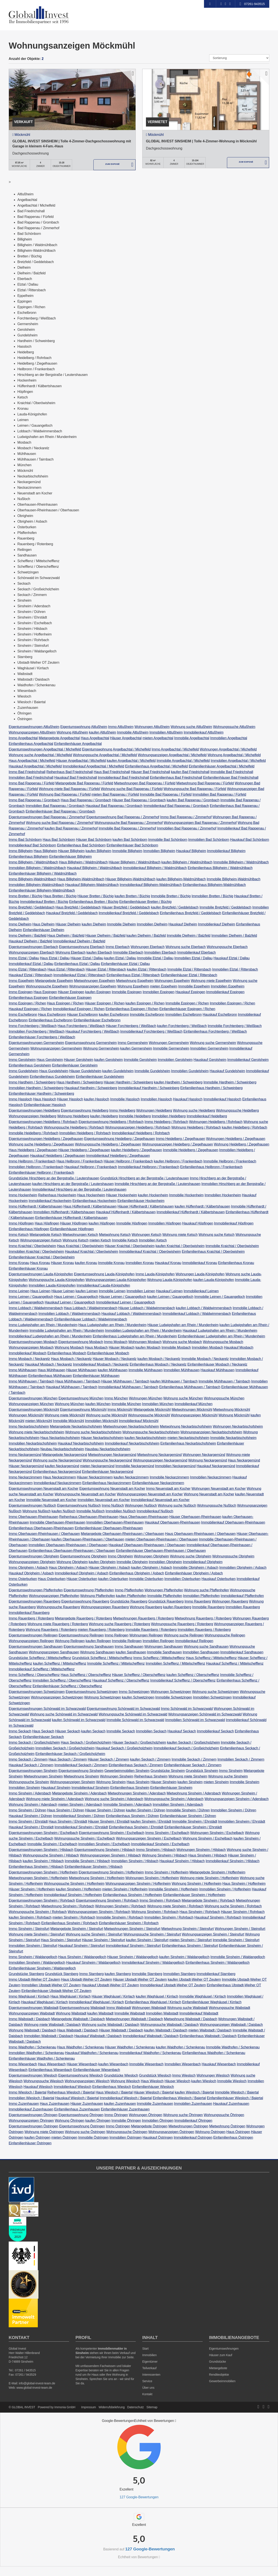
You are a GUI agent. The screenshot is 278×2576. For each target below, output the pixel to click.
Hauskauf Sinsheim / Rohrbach (218, 1917)
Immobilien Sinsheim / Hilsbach (135, 1861)
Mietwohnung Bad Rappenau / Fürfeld (205, 783)
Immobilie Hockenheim (186, 1195)
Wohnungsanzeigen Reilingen (31, 1641)
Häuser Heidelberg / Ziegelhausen (84, 1150)
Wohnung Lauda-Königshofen (169, 1280)
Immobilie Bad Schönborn (167, 839)
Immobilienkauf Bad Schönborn (32, 845)
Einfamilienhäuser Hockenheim (140, 1201)
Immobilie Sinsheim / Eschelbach (52, 1844)
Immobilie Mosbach (176, 1347)
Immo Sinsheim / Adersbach (30, 1793)
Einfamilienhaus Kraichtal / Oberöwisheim (213, 1251)
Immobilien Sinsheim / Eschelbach (104, 1844)
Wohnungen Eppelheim (172, 981)
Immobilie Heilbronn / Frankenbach (229, 1161)
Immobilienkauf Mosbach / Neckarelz (101, 1364)
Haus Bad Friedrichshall (112, 772)
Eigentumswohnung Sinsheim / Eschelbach (111, 1833)
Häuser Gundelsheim (85, 1071)
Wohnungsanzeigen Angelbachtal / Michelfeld (172, 755)
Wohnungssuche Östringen (126, 2132)
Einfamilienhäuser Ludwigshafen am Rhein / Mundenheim (221, 1336)
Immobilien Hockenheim (223, 1195)
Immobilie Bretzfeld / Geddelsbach (225, 907)
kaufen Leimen (87, 1291)
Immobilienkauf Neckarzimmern (57, 1483)
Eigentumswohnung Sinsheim (80, 1771)
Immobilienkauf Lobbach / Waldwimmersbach (196, 1313)
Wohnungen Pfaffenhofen (163, 1590)
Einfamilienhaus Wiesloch (111, 2087)
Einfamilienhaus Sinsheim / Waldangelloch (217, 1962)
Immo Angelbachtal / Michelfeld (175, 749)
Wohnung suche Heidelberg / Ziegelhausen (41, 1144)
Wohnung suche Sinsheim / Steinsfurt (94, 1934)
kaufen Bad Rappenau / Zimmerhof (71, 828)
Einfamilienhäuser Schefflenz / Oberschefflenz (67, 1686)
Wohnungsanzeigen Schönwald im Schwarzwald (205, 1714)
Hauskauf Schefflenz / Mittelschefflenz (234, 1663)
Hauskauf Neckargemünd (216, 1466)
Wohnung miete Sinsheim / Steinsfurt (37, 1934)
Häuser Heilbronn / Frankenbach (128, 1161)
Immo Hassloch (20, 1099)
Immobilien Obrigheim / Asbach (242, 1567)
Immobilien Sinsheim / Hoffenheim (225, 1889)
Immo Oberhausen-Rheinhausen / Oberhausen (44, 1534)
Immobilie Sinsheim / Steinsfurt (236, 1940)
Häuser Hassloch (70, 1099)
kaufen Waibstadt (100, 2013)
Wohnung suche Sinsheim (228, 1776)
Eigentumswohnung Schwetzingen (92, 1692)
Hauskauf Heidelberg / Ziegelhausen (57, 1155)
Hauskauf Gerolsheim (210, 1060)
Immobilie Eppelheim (194, 986)
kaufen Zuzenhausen (120, 2103)
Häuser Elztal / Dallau (87, 958)
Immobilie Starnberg (147, 1974)
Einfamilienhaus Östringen (233, 2137)
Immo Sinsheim (231, 1771)
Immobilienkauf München (193, 1404)
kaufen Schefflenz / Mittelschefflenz (59, 1663)
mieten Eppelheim (163, 986)
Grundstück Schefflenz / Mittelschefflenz (102, 1658)
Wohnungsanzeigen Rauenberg (105, 1607)
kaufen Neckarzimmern (131, 1477)
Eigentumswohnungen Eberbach (33, 947)
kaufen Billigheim (98, 851)
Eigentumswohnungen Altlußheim (34, 727)
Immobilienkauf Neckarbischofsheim (132, 1443)
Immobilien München (158, 1404)
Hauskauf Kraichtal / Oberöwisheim (91, 1251)
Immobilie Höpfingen (131, 1223)
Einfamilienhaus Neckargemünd (57, 1471)
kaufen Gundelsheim (118, 1071)
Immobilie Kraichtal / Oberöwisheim (232, 1246)
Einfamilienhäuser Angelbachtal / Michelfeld (221, 766)
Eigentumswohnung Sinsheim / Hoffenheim (111, 1872)
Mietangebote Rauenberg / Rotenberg (83, 1618)
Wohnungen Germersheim (169, 1043)
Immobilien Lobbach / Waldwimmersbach (69, 1313)
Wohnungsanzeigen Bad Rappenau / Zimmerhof (200, 823)
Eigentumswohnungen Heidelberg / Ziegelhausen (46, 1139)
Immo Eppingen (21, 992)
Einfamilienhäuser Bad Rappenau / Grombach (60, 811)
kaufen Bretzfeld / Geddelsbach (175, 907)
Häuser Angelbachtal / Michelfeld (81, 760)
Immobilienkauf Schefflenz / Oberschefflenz (183, 1680)
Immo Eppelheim (21, 981)
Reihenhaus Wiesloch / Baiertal (71, 2092)
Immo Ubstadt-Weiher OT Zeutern (34, 1979)
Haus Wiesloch (152, 2081)
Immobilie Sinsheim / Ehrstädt (194, 1821)
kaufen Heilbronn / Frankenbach (178, 1161)
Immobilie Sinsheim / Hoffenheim (173, 1889)
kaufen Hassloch (96, 1099)
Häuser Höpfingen (74, 1223)
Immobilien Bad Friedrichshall (31, 777)
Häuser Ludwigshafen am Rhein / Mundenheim (183, 1325)
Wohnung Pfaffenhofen (97, 1596)
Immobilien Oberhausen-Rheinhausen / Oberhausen (68, 1545)
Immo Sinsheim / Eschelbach (167, 1833)
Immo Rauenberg (197, 1601)
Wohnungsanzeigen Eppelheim (92, 986)
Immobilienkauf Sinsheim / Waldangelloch (153, 1962)
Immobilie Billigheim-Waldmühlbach (233, 879)
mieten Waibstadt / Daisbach (210, 2030)
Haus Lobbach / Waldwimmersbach (90, 1308)
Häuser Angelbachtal (126, 738)
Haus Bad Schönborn (59, 839)
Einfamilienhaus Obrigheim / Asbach (136, 1573)
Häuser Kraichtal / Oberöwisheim (129, 1246)
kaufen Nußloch (63, 1511)
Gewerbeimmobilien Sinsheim (127, 1771)
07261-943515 (254, 4)
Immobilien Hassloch (156, 1099)
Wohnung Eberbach (70, 952)
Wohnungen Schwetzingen (171, 1692)
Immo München (116, 1398)
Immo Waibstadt (118, 2008)
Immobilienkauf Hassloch (223, 1099)
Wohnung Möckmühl (234, 1415)
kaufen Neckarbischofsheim (145, 1438)
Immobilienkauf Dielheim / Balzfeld (79, 941)
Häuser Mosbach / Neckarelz (115, 1359)
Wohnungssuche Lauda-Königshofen (57, 1280)
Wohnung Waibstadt (71, 2013)
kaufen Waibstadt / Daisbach (165, 2030)
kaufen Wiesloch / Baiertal (194, 2092)
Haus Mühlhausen (51, 1370)
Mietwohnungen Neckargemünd (112, 1455)
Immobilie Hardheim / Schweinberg (230, 1082)
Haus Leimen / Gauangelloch (76, 1297)
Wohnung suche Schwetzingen (215, 1692)
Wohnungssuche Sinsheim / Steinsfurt (152, 1934)
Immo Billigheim (21, 851)
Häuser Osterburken (81, 1579)
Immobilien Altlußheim (166, 732)
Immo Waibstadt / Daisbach (29, 2019)
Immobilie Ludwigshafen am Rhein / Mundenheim (66, 1330)
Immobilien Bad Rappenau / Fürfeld (219, 794)
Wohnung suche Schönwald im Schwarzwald (64, 1714)
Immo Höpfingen (21, 1223)
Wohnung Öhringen (69, 2120)
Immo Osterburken (23, 1579)
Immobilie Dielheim (121, 924)
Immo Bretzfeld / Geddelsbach (32, 907)
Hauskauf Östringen (158, 2137)
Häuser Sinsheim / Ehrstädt (108, 1821)
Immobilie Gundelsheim (152, 1071)
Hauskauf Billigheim (191, 851)
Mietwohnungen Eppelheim (94, 981)
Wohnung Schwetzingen (102, 1697)
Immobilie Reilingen (127, 1641)
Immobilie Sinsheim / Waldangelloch (237, 1957)
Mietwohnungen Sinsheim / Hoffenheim (38, 1878)
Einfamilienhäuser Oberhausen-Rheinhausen (109, 1528)
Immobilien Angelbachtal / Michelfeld (238, 760)
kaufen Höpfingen (102, 1223)
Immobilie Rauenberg (208, 1607)
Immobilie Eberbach (128, 952)
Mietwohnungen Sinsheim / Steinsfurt (132, 1929)
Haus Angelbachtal (95, 738)
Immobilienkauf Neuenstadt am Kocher (160, 1500)
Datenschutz (135, 2407)
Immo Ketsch (19, 1234)
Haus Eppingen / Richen (65, 1003)
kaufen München (98, 1404)
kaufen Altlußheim (102, 732)
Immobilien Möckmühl (101, 1421)
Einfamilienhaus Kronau (236, 1263)
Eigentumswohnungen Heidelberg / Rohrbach (43, 1122)
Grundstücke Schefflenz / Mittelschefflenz (40, 1658)
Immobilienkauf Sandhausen (241, 1652)
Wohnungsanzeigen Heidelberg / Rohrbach (137, 1127)
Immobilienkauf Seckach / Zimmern (81, 1765)
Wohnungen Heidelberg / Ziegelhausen (235, 1139)
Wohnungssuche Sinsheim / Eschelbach (84, 1838)
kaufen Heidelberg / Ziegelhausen (136, 1150)
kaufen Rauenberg (177, 1607)
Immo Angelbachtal (23, 738)
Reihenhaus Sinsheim (150, 1776)
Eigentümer (149, 2361)
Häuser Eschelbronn (82, 1014)
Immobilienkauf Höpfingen (234, 1223)
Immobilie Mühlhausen (146, 1370)
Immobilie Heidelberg (135, 1116)
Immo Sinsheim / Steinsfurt (29, 1929)
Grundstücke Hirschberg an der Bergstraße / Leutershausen (54, 1178)
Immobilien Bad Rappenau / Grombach (55, 806)
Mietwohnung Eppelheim (135, 981)
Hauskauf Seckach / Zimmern (31, 1765)
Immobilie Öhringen (126, 2120)
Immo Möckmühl (120, 1409)
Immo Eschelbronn (23, 1014)
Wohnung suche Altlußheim (191, 727)
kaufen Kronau (86, 1263)
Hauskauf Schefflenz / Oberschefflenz (120, 1680)
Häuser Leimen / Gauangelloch (122, 1297)
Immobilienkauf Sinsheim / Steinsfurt (133, 1945)
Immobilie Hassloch (125, 1099)
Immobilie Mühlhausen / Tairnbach (224, 1381)
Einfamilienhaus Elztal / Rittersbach (133, 975)
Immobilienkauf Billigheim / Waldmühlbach (155, 868)
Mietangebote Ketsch (46, 1234)
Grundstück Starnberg (61, 1974)
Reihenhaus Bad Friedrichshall (69, 772)
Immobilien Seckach (151, 1731)
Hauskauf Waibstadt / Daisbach (98, 2036)
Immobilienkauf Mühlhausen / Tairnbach (128, 1387)
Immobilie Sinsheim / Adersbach (127, 1804)
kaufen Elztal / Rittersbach (146, 969)
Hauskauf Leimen (169, 1291)
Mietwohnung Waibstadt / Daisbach (190, 2019)
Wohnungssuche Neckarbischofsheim (151, 1432)
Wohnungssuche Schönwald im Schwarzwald (133, 1714)
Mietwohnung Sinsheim (81, 1776)
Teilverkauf (149, 2368)
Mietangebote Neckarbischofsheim (76, 1426)
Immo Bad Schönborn (25, 839)
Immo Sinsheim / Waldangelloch (33, 1957)
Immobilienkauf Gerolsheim (248, 1060)
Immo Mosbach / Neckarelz (29, 1359)
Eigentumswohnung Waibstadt (83, 2008)
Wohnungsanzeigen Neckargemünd (160, 1460)
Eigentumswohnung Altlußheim (83, 727)
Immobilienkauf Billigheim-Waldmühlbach (151, 885)
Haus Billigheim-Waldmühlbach (80, 879)
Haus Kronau (40, 1263)
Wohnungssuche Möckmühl (149, 1415)
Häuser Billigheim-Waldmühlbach (130, 879)
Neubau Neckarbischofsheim (62, 1449)
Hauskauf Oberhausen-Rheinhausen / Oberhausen (147, 1545)
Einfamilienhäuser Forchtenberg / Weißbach (42, 1037)
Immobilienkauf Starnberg (216, 1974)
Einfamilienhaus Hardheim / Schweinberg (211, 1088)
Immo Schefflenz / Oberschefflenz (34, 1675)
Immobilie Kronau (111, 1263)
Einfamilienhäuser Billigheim (70, 856)
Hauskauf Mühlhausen (217, 1370)
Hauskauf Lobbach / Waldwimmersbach (131, 1313)
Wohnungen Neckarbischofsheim (238, 1426)
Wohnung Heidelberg (73, 1116)
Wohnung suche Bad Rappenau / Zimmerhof (59, 823)
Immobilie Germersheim (171, 1048)
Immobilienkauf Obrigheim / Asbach (81, 1573)
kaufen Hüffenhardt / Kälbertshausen (202, 1206)
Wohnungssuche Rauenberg (58, 1607)
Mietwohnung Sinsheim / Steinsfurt (187, 1929)
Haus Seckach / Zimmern (67, 1759)
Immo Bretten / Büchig (25, 896)
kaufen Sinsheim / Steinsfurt (147, 1940)
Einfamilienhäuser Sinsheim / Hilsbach (93, 1866)
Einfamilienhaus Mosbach (66, 1353)
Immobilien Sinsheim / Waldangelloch (37, 1962)
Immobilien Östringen (125, 2137)
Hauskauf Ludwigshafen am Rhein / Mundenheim (220, 1330)
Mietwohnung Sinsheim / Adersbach (194, 1793)
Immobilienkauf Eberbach (196, 952)
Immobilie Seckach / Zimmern (194, 1759)
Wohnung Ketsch (76, 1240)
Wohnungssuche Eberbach (227, 947)
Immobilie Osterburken (146, 1579)
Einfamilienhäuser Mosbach (108, 1353)
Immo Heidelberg (122, 1110)
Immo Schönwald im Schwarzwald (187, 1708)
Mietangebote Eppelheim (54, 981)
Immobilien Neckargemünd (175, 1466)
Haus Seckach (43, 1731)
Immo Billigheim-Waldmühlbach (32, 879)
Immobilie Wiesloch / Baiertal (237, 2092)
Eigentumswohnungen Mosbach (33, 1342)
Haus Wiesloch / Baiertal (114, 2092)
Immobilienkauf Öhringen (193, 2120)
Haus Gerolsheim (49, 1060)
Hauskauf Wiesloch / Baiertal (77, 2098)
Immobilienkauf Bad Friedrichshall (123, 777)
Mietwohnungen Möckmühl (192, 1409)
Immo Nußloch (113, 1505)
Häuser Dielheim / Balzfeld (105, 935)
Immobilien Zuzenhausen (193, 2103)
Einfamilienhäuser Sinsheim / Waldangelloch (42, 1968)
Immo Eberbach (118, 947)
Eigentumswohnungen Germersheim (36, 1043)
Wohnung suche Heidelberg (194, 1110)
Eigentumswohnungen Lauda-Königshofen (41, 1274)
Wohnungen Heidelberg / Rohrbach (215, 1122)
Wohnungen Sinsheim (116, 1776)
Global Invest (17, 2348)
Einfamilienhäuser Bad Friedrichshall (230, 777)
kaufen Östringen (37, 2137)
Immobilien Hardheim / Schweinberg (36, 1088)
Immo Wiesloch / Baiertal (27, 2092)
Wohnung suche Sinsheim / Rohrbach (233, 1906)
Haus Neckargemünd (244, 1460)
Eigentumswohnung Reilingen (81, 1635)
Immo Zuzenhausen (24, 2103)
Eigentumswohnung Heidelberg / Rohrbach (111, 1122)
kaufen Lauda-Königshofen (213, 1280)
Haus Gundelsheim (53, 1071)
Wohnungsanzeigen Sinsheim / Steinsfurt (213, 1934)
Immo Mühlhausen (23, 1370)
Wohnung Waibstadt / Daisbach (32, 2030)
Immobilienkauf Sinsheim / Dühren (79, 1816)
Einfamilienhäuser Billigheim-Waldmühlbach (42, 890)
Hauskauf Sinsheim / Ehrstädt (31, 1827)
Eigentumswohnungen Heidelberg (34, 1110)
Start (145, 2348)
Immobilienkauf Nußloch (155, 1511)
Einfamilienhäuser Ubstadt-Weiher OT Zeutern (56, 1991)
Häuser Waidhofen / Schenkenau (130, 2047)
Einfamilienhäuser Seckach (43, 1737)
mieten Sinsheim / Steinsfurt (190, 1940)
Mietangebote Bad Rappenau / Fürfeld (84, 783)
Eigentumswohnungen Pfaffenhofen (36, 1590)
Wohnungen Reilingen (146, 1635)
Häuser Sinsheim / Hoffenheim (32, 1889)
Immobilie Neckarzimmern (169, 1477)
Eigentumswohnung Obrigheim (83, 1556)
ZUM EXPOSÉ (112, 165)
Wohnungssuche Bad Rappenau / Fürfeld (195, 789)
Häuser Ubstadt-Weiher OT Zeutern (140, 1979)
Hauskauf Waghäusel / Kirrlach (44, 2002)
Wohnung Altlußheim (72, 732)
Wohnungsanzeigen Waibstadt (32, 2013)
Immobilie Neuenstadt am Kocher (51, 1500)
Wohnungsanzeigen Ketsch (40, 1240)
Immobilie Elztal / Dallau (155, 958)
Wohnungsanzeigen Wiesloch (87, 2081)
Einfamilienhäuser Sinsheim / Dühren (188, 1816)
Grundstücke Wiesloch (121, 2075)
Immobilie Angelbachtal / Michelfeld (183, 760)
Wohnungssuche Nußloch (216, 1505)
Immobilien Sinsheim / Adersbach (178, 1804)
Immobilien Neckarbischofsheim (33, 1443)
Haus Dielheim (43, 924)
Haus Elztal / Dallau (55, 958)
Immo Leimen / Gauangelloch (31, 1297)
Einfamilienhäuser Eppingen (70, 997)
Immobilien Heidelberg (169, 1116)
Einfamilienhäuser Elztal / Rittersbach (189, 975)
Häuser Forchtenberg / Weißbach (131, 1026)
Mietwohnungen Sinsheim (43, 1776)
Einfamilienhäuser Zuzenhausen (125, 2109)
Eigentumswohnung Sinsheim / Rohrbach (107, 1900)
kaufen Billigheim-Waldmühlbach (181, 879)
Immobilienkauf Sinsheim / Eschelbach (160, 1844)
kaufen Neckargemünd (62, 1466)
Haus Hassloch (44, 1099)
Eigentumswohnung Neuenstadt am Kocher (112, 1488)
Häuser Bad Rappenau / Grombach (139, 800)
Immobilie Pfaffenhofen (164, 1596)
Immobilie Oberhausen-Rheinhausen (57, 1522)
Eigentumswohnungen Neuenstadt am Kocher (43, 1488)
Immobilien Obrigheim (165, 1562)
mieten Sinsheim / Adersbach (80, 1804)
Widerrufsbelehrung (112, 2407)
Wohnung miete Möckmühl (65, 1415)
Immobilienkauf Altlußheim (203, 732)
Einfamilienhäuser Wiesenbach (96, 2070)
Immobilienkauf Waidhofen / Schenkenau (150, 2053)
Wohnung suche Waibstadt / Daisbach (110, 2024)
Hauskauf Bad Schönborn (249, 839)
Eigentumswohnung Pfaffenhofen (89, 1590)
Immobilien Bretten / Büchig (212, 896)
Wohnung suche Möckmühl (106, 1415)
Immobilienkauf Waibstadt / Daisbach (151, 2036)
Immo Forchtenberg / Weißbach (33, 1026)
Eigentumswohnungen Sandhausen (36, 1646)
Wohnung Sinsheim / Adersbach (33, 1804)
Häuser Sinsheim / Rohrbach (243, 1912)
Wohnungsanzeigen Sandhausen (54, 1652)
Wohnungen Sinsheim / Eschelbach (217, 1833)
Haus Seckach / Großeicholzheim (86, 1742)
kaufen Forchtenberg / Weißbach (182, 1026)
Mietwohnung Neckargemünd (159, 1455)
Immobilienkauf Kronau (199, 1263)
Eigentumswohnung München (80, 1398)
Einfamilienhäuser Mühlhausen (96, 1376)
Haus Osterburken (52, 1579)
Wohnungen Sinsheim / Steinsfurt (240, 1929)
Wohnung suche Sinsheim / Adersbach (114, 1799)
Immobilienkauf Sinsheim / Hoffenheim (73, 1895)
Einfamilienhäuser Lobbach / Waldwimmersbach (90, 1319)
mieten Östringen (64, 2137)
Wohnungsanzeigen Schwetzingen (57, 1697)
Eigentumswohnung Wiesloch (80, 2075)
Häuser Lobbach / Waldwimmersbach (146, 1308)
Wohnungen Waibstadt (149, 2008)
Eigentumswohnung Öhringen (80, 2115)
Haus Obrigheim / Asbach (68, 1567)
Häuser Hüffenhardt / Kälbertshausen (145, 1206)
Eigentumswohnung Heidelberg (84, 1110)
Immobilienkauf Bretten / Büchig (44, 902)
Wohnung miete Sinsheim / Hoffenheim (209, 1878)
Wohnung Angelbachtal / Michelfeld (234, 755)
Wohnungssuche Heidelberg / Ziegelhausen (108, 1144)
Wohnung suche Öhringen (183, 2115)
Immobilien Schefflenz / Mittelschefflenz (175, 1663)
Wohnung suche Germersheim (213, 1043)
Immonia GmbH (64, 2407)
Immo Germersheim (133, 1043)
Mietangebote (218, 2368)
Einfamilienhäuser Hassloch (45, 1105)
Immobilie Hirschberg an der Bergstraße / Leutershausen (157, 1184)
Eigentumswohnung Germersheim (91, 1043)
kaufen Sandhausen (131, 1652)
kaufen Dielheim (94, 924)
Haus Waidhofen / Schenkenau (80, 2047)
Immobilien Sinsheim (24, 1787)
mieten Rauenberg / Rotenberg (101, 1629)
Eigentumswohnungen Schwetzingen (37, 1692)
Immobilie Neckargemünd (134, 1466)
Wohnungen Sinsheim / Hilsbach (201, 1850)
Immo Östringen (118, 2126)
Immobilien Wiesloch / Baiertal (31, 2098)
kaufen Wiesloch (203, 2081)
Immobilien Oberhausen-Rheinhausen (115, 1522)
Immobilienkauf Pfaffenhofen (242, 1596)
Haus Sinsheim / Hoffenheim (244, 1883)
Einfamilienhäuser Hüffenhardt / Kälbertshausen (71, 1218)
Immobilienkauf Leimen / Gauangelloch (125, 1302)
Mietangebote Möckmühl (152, 1409)
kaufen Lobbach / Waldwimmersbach (204, 1308)
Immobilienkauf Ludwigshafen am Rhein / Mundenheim (50, 1336)
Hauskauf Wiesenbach (219, 2064)
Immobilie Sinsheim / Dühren (188, 1810)
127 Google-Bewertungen (138, 2497)
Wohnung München (69, 1404)
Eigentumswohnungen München (33, 1398)
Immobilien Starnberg (179, 1974)
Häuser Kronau (62, 1263)
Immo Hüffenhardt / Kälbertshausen (36, 1206)
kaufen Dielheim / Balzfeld (146, 935)
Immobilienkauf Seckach (215, 1731)
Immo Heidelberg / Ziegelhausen (180, 1139)
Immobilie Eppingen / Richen (187, 1003)
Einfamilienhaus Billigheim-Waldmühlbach (214, 885)
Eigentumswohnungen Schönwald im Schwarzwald (47, 1708)
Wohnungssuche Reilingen (225, 1635)
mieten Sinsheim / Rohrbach (74, 1917)
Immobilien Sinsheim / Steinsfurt (33, 1945)
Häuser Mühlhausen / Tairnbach (125, 1381)
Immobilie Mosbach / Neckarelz (205, 1359)
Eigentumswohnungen (224, 2348)
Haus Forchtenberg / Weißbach (81, 1026)
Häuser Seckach (67, 1731)
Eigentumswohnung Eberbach (82, 947)
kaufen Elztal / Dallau (120, 958)
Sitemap (151, 2407)
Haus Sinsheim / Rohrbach (199, 1912)
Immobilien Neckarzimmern (210, 1477)
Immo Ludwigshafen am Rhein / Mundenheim (43, 1325)
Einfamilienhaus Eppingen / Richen (132, 1009)
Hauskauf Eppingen (190, 992)
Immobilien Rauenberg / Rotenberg (204, 1629)
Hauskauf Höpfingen (197, 1223)
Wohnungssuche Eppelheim (47, 986)
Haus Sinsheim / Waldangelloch (82, 1957)
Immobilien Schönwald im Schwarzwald (195, 1720)
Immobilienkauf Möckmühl (138, 1421)
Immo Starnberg (91, 1974)
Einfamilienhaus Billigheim (28, 856)
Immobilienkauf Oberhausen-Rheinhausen (233, 1522)
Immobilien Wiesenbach (182, 2064)
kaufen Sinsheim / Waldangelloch (184, 1957)
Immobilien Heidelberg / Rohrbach (85, 1133)
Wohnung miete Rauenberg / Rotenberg (57, 1624)
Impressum (88, 2407)
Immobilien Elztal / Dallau (193, 958)
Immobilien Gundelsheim (190, 1071)
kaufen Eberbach (99, 952)
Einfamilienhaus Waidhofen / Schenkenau (213, 2053)
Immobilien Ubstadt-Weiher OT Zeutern (51, 1985)
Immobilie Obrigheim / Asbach (195, 1567)
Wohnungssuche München (224, 1398)
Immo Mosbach (115, 1342)
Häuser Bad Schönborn (93, 839)
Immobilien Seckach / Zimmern (240, 1759)
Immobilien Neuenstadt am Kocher (104, 1500)
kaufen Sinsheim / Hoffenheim (78, 1889)
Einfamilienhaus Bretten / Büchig (93, 902)
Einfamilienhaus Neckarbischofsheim (188, 1443)
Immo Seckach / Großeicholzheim (34, 1742)
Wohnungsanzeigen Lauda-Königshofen (116, 1280)
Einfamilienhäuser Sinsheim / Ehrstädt (193, 1827)
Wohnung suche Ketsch (217, 1234)
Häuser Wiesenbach (82, 2064)
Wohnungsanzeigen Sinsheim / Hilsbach (110, 1855)
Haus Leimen (40, 1291)
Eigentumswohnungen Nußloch (32, 1505)
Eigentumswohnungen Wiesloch (33, 2075)
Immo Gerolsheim (22, 1060)
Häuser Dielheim (68, 924)
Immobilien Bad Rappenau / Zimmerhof (186, 828)
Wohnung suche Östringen (85, 2132)
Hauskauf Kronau (168, 1263)
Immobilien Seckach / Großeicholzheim (64, 1748)
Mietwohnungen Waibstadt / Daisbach (134, 2019)
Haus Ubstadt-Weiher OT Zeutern (86, 1979)
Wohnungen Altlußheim (152, 727)
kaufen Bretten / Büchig (132, 896)
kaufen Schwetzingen (138, 1697)
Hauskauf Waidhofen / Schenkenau (92, 2053)
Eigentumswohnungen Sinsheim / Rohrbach (42, 1900)
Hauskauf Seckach (181, 1731)
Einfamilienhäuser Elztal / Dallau (125, 964)
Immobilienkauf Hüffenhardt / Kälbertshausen (191, 1212)
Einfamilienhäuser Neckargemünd (107, 1471)
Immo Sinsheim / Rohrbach (160, 1900)
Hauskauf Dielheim (182, 924)
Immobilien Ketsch (153, 1240)
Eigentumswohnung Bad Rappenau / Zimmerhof (122, 817)
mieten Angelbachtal (157, 738)
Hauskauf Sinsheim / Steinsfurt (81, 1945)
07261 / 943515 (25, 2370)
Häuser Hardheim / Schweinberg (128, 1082)
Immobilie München (126, 1404)
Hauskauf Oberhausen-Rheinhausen (172, 1522)
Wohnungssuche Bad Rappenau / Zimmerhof (128, 823)
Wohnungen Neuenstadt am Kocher (219, 1488)
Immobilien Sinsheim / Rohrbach (169, 1917)
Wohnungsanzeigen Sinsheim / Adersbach (236, 1799)
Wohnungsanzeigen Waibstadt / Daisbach (231, 2024)
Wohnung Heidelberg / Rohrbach (196, 1127)
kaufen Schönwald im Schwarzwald (78, 1720)
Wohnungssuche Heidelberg (237, 1110)
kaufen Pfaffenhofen (131, 1596)
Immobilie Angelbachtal (191, 738)
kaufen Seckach (93, 1731)
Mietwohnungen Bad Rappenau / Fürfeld (144, 783)
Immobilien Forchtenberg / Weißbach (37, 1031)
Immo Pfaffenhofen (129, 1590)
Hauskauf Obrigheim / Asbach (31, 1573)
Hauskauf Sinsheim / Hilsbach (182, 1861)
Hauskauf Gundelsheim (227, 1071)
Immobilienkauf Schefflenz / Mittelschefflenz (41, 1669)
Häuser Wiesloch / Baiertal (154, 2092)
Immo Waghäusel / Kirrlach (29, 1996)
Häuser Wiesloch (177, 2081)
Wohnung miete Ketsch (179, 1234)
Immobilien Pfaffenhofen (201, 1596)
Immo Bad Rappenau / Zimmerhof (186, 817)
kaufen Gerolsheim (108, 1060)
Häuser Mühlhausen (81, 1370)
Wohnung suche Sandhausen (206, 1646)
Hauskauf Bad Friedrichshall (75, 777)
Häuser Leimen (63, 1291)
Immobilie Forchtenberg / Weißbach (234, 1026)
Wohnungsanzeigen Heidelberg (32, 1116)
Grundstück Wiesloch (155, 2075)
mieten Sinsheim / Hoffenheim (124, 1889)
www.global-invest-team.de (34, 2387)
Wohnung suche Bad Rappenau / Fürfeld (132, 789)
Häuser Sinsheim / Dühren (105, 1810)
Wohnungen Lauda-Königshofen (199, 1274)
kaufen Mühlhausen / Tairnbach (174, 1381)
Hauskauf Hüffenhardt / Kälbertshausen (126, 1212)
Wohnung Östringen (210, 2132)
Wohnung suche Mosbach (182, 1342)
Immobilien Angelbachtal (228, 738)
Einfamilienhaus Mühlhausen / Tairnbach (189, 1387)
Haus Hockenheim (91, 1195)
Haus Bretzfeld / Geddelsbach (78, 907)
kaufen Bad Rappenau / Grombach (193, 800)
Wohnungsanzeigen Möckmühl (194, 1415)
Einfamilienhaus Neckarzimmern (106, 1483)
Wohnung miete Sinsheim (187, 1776)
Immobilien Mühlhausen (182, 1370)
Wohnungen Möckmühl (26, 1415)
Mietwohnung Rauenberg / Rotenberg (203, 1618)
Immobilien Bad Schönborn (208, 839)
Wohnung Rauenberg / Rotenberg (51, 1629)
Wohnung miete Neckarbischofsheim (36, 1432)
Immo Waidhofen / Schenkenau (32, 2047)
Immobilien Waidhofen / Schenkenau (36, 2053)
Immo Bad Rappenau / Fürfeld (31, 783)
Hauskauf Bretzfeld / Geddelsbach (72, 913)
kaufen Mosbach (148, 1347)
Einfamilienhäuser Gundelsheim (100, 1076)
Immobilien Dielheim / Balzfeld (234, 935)
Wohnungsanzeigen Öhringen (31, 2120)
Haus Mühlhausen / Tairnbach (77, 1381)
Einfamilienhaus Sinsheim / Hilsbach (36, 1866)
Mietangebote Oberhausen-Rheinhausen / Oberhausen (122, 1534)
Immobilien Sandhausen (201, 1652)
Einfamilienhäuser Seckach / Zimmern (192, 1765)
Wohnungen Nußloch (141, 1505)
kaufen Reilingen (98, 1641)
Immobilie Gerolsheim (140, 1060)
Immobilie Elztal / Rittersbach (189, 969)
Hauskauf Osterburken (219, 1579)
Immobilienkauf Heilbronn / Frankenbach (148, 1167)
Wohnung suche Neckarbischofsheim (93, 1432)
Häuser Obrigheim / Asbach (109, 1567)
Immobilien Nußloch (121, 1511)
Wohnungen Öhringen (145, 2115)
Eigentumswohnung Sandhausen (89, 1646)
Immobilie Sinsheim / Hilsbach (87, 1861)
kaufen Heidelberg (104, 1116)
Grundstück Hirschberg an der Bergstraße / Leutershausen (144, 1178)
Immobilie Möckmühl (68, 1421)
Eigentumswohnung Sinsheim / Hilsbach (104, 1850)
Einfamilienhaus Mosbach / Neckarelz (158, 1364)
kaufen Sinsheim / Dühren (145, 1810)
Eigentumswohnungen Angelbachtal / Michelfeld (45, 749)
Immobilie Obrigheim (132, 1562)
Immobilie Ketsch (125, 1240)
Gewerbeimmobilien (222, 2381)
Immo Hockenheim (23, 1195)
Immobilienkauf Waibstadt (198, 2013)
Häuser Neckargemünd (26, 1466)
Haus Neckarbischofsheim (60, 1438)
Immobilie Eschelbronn (147, 1014)
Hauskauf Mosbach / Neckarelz (48, 1364)
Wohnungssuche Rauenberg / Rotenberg (182, 1624)
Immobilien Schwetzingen (212, 1697)
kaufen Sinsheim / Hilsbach (43, 1861)
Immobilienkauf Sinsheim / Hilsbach (233, 1861)
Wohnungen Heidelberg (154, 1110)
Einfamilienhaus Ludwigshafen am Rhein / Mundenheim (135, 1336)
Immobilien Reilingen (158, 1641)
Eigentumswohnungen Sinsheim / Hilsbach (41, 1850)
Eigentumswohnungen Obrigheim (34, 1556)
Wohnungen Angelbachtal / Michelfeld (228, 749)
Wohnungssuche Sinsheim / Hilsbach (51, 1855)
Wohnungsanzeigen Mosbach (31, 1347)
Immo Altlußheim (121, 727)
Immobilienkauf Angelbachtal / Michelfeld (93, 766)
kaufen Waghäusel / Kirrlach (157, 1996)
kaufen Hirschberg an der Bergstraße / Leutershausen (73, 1184)
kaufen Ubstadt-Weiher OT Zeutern (194, 1979)
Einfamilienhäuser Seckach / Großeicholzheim (70, 1754)
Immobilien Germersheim (209, 1048)
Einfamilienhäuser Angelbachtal (78, 744)
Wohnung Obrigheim (72, 1562)
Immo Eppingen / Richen (27, 1003)
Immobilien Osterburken (182, 1579)
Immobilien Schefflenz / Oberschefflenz (62, 1680)
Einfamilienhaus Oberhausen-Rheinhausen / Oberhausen (71, 1550)
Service (147, 2381)
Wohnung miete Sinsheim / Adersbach (55, 1799)
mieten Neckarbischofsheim (188, 1438)
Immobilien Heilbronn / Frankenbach (36, 1167)
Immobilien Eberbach (160, 952)
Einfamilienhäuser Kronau (28, 1268)
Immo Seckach (20, 1731)
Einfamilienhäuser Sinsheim (171, 1787)
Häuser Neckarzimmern (95, 1477)
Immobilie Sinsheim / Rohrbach (119, 1917)
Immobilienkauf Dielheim (216, 924)
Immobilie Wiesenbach (146, 2064)
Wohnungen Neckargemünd (204, 1455)
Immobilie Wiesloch (232, 2081)
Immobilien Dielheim (152, 924)
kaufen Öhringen (98, 2120)
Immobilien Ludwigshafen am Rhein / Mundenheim (143, 1330)
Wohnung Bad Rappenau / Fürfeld (65, 794)
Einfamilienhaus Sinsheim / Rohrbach (69, 1923)
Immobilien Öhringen (158, 2120)
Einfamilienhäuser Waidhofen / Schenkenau (42, 2058)
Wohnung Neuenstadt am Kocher (209, 1494)
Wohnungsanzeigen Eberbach (32, 952)
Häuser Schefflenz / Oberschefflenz (138, 1675)
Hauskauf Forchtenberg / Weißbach (92, 1031)
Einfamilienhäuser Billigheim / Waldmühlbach (42, 873)
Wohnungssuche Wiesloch (43, 2081)
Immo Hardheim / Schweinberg (32, 1082)
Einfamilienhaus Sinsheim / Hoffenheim (132, 1895)
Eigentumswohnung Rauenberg (85, 1601)
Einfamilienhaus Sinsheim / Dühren (132, 1816)
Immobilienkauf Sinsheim (90, 1787)
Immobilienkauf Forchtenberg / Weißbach (151, 1031)
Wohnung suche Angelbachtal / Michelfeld (40, 755)
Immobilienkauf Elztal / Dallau (31, 964)
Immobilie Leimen (112, 1291)
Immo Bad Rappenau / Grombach (34, 800)
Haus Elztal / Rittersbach (66, 969)
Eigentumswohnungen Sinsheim (33, 1771)
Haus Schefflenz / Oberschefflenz (86, 1675)
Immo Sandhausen (129, 1646)
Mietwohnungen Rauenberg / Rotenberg (143, 1618)
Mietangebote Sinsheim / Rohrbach (208, 1900)
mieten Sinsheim (216, 1782)
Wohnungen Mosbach (145, 1342)
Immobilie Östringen (93, 2137)
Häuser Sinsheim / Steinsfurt (103, 1940)
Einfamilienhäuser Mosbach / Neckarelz (217, 1364)
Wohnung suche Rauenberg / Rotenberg (119, 1624)
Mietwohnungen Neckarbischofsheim (131, 1426)
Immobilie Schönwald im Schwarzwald (135, 1720)
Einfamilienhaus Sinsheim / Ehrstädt (136, 1827)
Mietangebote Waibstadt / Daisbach (78, 2019)
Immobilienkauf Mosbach (27, 1353)
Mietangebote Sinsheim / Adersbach (79, 1793)
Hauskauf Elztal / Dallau (231, 958)
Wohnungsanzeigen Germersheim (56, 1048)
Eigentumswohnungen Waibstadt (33, 2008)
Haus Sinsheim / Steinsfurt (61, 1940)
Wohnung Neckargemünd (207, 1460)
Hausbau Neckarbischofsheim (107, 1449)
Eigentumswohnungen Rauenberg (34, 1601)
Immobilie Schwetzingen (173, 1697)
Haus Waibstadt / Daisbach (77, 2030)
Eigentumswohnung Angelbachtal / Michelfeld (116, 749)
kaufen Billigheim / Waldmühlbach (186, 862)
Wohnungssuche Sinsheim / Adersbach (174, 1799)
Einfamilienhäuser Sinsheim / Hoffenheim (194, 1895)
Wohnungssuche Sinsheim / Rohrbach (38, 1912)
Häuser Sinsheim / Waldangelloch (132, 1957)
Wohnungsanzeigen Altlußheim (32, 732)
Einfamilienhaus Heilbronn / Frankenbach (211, 1167)
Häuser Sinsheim (164, 1782)
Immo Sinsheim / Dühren (27, 1810)
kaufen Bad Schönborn (130, 839)
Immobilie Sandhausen (164, 1652)
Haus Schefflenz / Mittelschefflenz (211, 1658)
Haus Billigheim (45, 851)
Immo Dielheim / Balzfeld (27, 935)
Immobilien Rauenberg (242, 1607)
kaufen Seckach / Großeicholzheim (193, 1742)
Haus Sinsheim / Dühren (65, 1810)
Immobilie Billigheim (127, 851)
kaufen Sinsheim (190, 1782)
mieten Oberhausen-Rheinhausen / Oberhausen (161, 1539)
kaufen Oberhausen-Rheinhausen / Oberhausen (87, 1539)
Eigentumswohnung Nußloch (79, 1505)
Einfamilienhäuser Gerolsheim (75, 1065)
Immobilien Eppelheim (228, 986)
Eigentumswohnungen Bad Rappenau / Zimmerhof (47, 817)
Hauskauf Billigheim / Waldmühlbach (94, 868)
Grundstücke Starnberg (26, 1974)
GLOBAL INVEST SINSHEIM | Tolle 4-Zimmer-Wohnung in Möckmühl (201, 141)
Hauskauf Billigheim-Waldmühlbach (92, 885)
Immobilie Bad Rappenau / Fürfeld (166, 794)
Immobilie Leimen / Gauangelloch (219, 1297)
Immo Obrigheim (120, 1556)
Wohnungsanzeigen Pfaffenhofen (54, 1596)
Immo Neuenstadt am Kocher (168, 1488)
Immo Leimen (19, 1291)
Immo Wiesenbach (23, 2064)
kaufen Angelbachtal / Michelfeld (131, 760)
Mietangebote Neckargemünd (64, 1455)
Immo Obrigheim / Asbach (28, 1567)
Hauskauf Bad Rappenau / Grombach (114, 806)
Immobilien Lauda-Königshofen (52, 1285)
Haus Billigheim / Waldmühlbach (83, 862)
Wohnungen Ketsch (146, 1234)
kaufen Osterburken (113, 1579)
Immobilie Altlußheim (133, 732)
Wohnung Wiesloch (125, 2081)
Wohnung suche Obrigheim (190, 1556)
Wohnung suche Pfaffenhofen (206, 1590)
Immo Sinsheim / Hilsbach (156, 1850)
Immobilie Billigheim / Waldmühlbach (241, 862)
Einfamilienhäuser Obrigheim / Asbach (194, 1573)
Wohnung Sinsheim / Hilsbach (164, 1855)
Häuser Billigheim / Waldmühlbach (134, 862)
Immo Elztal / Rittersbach (27, 969)
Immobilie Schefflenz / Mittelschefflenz (116, 1663)
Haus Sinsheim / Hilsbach (207, 1855)
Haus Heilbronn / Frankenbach (79, 1161)
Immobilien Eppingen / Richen (232, 1003)
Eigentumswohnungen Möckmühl (34, 1409)
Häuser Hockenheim (121, 1195)
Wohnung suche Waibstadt (187, 2008)
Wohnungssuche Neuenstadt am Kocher (85, 1494)
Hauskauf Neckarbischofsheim (81, 1443)
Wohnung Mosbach (69, 1347)
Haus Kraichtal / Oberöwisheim (80, 1246)
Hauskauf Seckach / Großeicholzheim (124, 1748)
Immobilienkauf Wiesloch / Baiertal (126, 2098)
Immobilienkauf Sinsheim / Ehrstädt (81, 1827)
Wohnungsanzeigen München (31, 1404)
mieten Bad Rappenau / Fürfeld (115, 794)
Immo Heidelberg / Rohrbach (166, 1122)
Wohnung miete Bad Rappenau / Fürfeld (69, 789)
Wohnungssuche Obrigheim (233, 1556)
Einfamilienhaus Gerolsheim (30, 1065)
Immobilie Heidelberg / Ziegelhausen (190, 1150)
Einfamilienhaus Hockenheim (95, 1201)
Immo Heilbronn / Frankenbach (32, 1161)
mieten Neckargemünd (97, 1466)
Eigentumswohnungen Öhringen (33, 2115)
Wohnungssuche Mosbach (223, 1342)
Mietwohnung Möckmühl (231, 1409)
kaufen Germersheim (136, 1048)
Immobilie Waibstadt (129, 2013)
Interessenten (151, 2374)
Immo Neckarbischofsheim (29, 1426)
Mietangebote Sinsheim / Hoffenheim (217, 1872)
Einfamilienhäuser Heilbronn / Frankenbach (41, 1172)
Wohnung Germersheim (101, 1048)
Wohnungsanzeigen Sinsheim (72, 1782)
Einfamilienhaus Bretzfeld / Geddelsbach (190, 913)
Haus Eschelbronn (52, 1014)
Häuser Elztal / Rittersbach (106, 969)
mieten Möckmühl (38, 1421)
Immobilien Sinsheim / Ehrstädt (241, 1821)
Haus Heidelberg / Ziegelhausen (33, 1150)
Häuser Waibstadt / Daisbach (121, 2030)
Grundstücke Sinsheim (168, 1771)
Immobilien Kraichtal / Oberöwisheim (36, 1251)
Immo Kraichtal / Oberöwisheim (32, 1246)
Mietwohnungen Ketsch (80, 1234)
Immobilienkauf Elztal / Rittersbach (79, 975)
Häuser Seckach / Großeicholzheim (139, 1742)
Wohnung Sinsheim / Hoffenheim (196, 1883)
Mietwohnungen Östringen (188, 2126)
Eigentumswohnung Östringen (82, 2126)
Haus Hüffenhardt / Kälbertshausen (90, 1206)
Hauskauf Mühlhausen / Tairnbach (71, 1387)
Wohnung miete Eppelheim (211, 981)
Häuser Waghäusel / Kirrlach (113, 1996)
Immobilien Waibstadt (162, 2013)
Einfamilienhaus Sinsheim (129, 1787)
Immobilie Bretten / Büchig (171, 896)
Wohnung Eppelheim (133, 986)
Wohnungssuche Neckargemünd (107, 1460)
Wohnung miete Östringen (44, 2132)
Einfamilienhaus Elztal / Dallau (77, 964)
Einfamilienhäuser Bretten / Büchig (145, 902)
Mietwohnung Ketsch (115, 1234)
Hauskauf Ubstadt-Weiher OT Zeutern (110, 1985)
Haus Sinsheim (138, 1782)
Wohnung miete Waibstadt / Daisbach (52, 2024)
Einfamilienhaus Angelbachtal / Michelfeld (156, 766)
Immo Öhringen (116, 2115)
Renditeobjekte (219, 2374)
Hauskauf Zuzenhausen (231, 2103)
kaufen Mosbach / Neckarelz (158, 1359)
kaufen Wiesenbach (113, 2064)
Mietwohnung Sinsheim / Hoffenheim (96, 1878)
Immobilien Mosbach (207, 1347)
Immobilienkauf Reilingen (194, 1641)
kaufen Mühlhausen (112, 1370)
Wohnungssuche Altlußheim (234, 727)
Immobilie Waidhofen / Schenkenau (233, 2047)
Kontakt (147, 2394)
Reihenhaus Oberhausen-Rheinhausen (89, 1517)
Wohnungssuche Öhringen (224, 2115)
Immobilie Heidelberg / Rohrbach (33, 1133)
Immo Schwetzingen (134, 1692)
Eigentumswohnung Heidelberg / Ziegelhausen (119, 1139)
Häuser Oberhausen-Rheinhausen (195, 1517)
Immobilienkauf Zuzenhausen (31, 2109)
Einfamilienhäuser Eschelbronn (96, 1020)
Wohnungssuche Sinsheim (29, 1782)
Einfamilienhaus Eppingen (28, 997)
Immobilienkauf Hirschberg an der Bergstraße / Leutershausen (79, 1189)
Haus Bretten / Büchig (60, 896)
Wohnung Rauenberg (146, 1607)
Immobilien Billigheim (159, 851)
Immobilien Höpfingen (164, 1223)
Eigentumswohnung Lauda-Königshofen (104, 1274)
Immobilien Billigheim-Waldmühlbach (36, 885)
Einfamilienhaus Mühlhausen (50, 1376)
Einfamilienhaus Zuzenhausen (77, 2109)
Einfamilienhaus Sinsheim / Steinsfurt (190, 1945)
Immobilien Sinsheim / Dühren (233, 1810)
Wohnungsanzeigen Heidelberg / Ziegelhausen (177, 1144)
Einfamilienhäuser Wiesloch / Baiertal (235, 2098)
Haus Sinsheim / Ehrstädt (68, 1821)
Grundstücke (217, 2361)
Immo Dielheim (20, 924)
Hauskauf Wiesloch (38, 2087)
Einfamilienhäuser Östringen (30, 2143)
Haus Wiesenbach (52, 2064)
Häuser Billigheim (71, 851)
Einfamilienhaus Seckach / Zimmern (136, 1765)
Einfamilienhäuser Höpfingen (72, 1229)
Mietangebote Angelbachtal (59, 738)
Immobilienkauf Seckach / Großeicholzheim (186, 1748)
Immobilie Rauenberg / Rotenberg (151, 1629)
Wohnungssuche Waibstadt (229, 2008)
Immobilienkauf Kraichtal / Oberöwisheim (150, 1251)
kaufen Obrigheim (102, 1562)
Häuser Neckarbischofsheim (102, 1438)
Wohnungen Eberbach (147, 947)
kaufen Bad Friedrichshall (190, 772)
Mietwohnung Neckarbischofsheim (186, 1426)
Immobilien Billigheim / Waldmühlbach (37, 868)
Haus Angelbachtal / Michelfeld (32, 760)
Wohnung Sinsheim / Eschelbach (207, 1838)
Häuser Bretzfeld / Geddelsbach (126, 907)
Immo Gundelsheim (23, 1071)
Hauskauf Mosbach (238, 1347)
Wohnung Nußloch (36, 1511)
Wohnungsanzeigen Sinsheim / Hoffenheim (138, 1883)
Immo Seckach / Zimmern (28, 1759)
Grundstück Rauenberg (166, 1601)
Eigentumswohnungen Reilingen (33, 1635)
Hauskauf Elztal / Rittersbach (30, 975)
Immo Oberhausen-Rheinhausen (33, 1517)
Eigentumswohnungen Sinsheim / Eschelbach (43, 1833)
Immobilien (149, 2355)
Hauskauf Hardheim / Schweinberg (91, 1088)
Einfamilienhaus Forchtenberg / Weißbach (215, 1031)
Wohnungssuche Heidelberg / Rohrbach (74, 1127)
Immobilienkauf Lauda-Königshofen (103, 1285)
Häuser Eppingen (71, 992)
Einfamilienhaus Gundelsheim (52, 1076)
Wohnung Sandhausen (97, 1652)
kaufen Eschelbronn (114, 1014)
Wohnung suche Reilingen (184, 1635)
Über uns (148, 2387)
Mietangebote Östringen (149, 2126)
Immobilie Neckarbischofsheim (233, 1438)
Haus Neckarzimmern (59, 1477)
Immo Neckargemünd (25, 1455)
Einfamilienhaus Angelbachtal (31, 744)
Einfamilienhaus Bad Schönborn (81, 845)
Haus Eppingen (45, 992)
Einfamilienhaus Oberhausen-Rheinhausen (41, 1528)
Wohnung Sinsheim (111, 1782)
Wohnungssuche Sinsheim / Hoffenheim (74, 1883)
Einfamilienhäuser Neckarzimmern (158, 1483)
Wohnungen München (145, 1398)
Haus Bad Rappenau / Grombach (86, 800)
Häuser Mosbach (121, 1347)
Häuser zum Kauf (220, 2355)
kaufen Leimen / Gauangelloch (170, 1297)
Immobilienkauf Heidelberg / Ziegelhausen (118, 1155)
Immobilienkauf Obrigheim (202, 1562)
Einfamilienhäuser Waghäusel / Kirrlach (212, 2002)
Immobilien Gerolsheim (175, 1060)
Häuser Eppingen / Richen (104, 1003)
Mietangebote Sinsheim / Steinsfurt (76, 1929)
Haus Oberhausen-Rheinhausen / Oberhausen (200, 1534)
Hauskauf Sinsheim (55, 1787)
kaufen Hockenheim (153, 1195)
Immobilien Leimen (140, 1291)
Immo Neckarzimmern (25, 1477)
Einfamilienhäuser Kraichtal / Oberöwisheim (41, 1257)
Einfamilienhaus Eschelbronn (51, 1020)
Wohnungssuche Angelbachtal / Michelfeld (105, 755)
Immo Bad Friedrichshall (27, 772)
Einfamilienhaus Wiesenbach (50, 2070)
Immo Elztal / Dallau (24, 958)
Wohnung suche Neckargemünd (57, 1460)
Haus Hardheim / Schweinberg (79, 1082)
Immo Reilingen (116, 1635)
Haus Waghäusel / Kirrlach (70, 1996)
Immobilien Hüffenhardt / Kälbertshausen (64, 1212)
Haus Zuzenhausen (54, 2103)
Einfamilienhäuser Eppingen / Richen (187, 1009)
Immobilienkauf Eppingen (225, 992)
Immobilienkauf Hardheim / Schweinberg (148, 1088)
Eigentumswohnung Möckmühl (83, 1409)
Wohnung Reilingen (70, 1641)
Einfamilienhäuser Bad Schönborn (132, 845)
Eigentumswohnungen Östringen (33, 2126)
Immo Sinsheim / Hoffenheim (167, 1872)
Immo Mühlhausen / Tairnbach (31, 1381)
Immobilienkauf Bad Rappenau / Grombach (176, 806)
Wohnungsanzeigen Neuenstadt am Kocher (150, 1494)
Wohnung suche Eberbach (185, 947)
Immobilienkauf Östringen (193, 2137)
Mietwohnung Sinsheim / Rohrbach (67, 1906)
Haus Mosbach (96, 1347)
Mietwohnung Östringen (227, 2126)
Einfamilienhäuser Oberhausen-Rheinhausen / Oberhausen (161, 1550)
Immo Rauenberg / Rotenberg (31, 1618)
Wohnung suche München (183, 1398)
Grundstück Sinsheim (202, 1771)
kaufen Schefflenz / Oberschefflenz (192, 1675)
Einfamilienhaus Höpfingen (29, 1229)
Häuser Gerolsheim (78, 1060)
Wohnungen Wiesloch (213, 2075)
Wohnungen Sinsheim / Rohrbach (120, 1906)
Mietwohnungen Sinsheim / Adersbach (137, 1793)
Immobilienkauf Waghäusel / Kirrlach (96, 2002)
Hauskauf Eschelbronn (220, 1014)
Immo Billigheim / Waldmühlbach (33, 862)
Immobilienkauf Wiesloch (72, 2087)
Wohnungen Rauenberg (230, 1601)
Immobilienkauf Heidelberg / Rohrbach (141, 1133)
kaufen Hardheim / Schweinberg (178, 1082)
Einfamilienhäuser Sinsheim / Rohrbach (129, 1923)
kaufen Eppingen (98, 992)
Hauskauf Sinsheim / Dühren (30, 1816)
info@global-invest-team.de (37, 2383)
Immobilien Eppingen (159, 992)
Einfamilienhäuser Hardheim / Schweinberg (41, 1093)
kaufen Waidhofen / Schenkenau (180, 2047)
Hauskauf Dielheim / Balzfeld (30, 941)
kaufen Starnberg (118, 1974)
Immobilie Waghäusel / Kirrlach (202, 1996)
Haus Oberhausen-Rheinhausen (144, 1517)
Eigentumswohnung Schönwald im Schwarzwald (123, 1708)
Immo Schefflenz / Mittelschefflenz (159, 1658)
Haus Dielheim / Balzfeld (65, 935)
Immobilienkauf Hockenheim (50, 1201)
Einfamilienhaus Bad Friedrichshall (176, 777)
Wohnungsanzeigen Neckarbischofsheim (211, 1432)
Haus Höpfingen (47, 1223)
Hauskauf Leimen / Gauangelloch (70, 1302)
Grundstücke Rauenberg (128, 1601)
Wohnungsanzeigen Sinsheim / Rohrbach (99, 1912)
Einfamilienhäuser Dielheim (43, 930)
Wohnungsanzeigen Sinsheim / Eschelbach (149, 1838)
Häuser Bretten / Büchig (96, 896)
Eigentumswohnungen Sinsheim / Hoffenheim (43, 1872)
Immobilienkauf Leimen (201, 1291)
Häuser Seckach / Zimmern (108, 1759)
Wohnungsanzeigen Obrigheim (32, 1562)
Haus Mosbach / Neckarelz (71, 1359)
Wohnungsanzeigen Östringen (171, 2132)
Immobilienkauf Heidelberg (207, 1116)
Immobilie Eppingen (127, 992)
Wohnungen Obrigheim (151, 1556)
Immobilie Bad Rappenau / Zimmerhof (127, 828)
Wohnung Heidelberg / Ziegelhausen (241, 1144)
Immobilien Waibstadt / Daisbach (48, 2036)
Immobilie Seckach (120, 1731)
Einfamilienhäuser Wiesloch (153, 2087)
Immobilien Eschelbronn (183, 1014)
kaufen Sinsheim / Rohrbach (30, 1917)
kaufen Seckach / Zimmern (150, 1759)
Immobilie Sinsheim (244, 1782)
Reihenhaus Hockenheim (57, 1195)
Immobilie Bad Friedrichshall (231, 772)
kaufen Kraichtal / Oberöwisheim (180, 1246)
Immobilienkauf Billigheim (226, 851)
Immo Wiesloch (183, 2075)
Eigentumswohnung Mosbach (80, 1342)
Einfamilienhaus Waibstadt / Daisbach (208, 2036)
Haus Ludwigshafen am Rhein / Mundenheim (112, 1325)
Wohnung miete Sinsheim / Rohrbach (175, 1906)
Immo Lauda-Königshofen (155, 1274)
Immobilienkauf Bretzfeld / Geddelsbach (129, 913)
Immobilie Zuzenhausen (155, 2103)
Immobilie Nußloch (90, 1511)
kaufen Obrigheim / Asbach (151, 1567)
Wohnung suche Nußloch (177, 1505)
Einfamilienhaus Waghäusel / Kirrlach (153, 2002)
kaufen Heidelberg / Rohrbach (244, 1127)
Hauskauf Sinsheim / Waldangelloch (93, 1962)
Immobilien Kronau (140, 1263)
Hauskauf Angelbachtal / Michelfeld (35, 766)
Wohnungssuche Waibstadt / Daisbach (169, 2024)
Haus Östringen (238, 2132)
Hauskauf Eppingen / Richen (30, 1009)
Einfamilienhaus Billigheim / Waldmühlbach (220, 868)
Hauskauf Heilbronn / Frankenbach (90, 1167)
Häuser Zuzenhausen (86, 2103)
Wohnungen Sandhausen (163, 1646)
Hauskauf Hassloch (187, 1099)
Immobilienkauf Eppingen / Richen (78, 1009)
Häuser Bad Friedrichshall (150, 772)
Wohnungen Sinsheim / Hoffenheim (152, 1878)
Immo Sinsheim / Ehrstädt (28, 1821)
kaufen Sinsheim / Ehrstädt (151, 1821)
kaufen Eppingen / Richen (145, 1003)
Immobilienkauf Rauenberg (29, 1613)
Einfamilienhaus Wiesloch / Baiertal (179, 2098)
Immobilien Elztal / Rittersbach (235, 969)
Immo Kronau (19, 1263)
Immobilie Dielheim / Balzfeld (188, 935)
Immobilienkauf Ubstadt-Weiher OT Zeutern (173, 1985)
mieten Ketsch (100, 1240)
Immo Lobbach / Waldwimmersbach (36, 1308)
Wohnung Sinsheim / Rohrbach (155, 1912)
